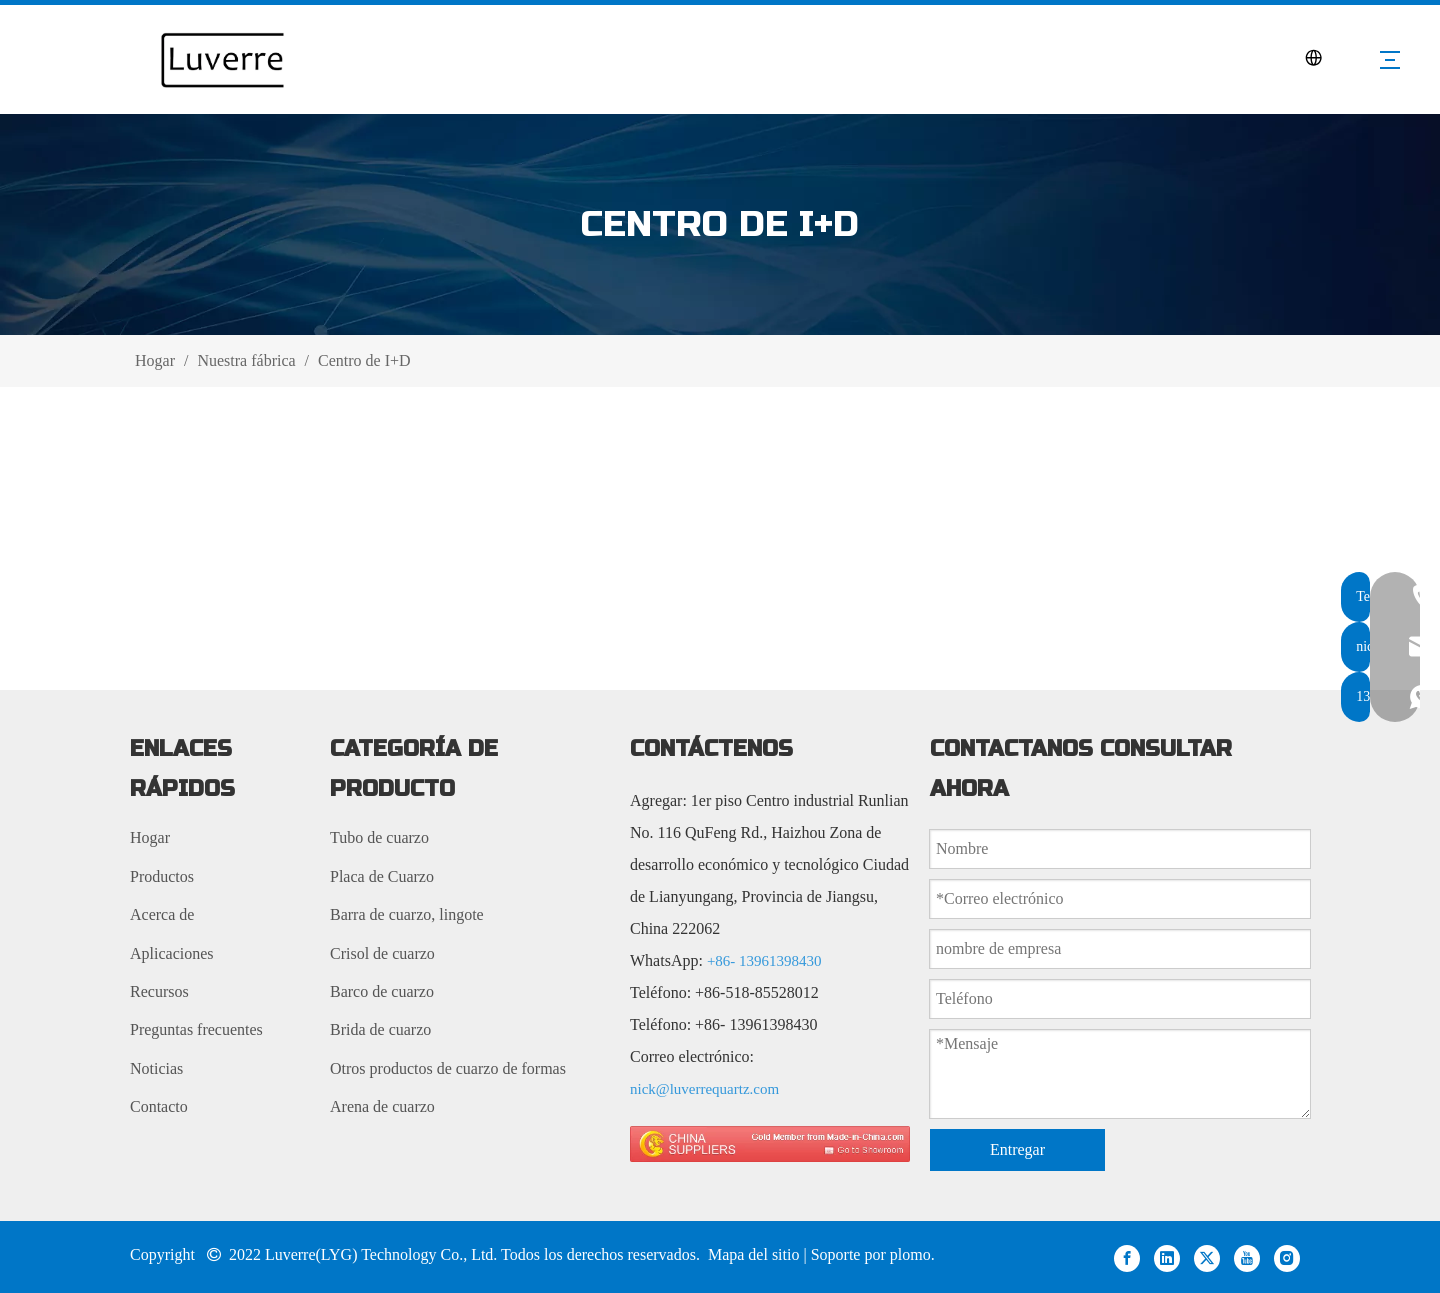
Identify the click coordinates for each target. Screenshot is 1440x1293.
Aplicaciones (172, 953)
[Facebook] (1127, 1257)
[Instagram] (1287, 1257)
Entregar (1017, 1149)
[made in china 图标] (770, 1144)
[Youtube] (1247, 1257)
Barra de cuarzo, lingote (407, 914)
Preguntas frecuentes (196, 1029)
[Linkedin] (1167, 1257)
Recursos (159, 991)
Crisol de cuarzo (382, 953)
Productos (162, 876)
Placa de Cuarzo (382, 876)
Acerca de (162, 914)
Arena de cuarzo (382, 1106)
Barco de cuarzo (382, 991)
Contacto (159, 1106)
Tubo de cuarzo (379, 837)
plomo (910, 1254)
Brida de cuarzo (380, 1029)
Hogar (150, 837)
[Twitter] (1207, 1257)
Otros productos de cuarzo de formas (448, 1068)
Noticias (156, 1068)
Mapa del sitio (756, 1254)
